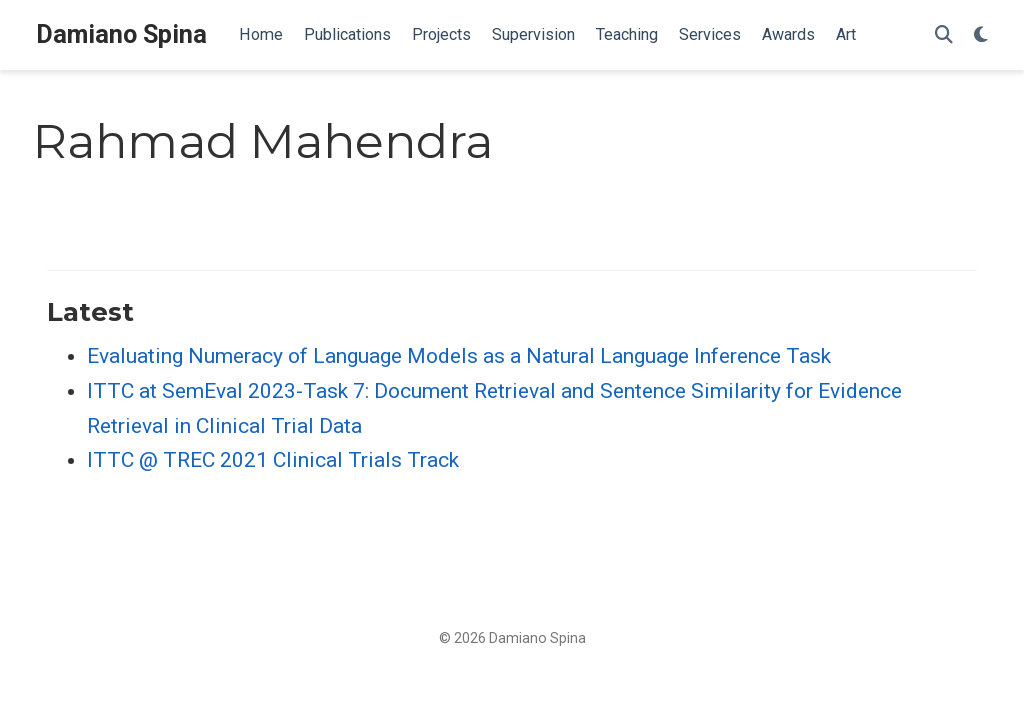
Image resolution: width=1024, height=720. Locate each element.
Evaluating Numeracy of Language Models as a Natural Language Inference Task (459, 356)
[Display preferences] (981, 35)
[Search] (944, 35)
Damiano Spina (121, 34)
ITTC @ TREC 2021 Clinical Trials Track (273, 460)
